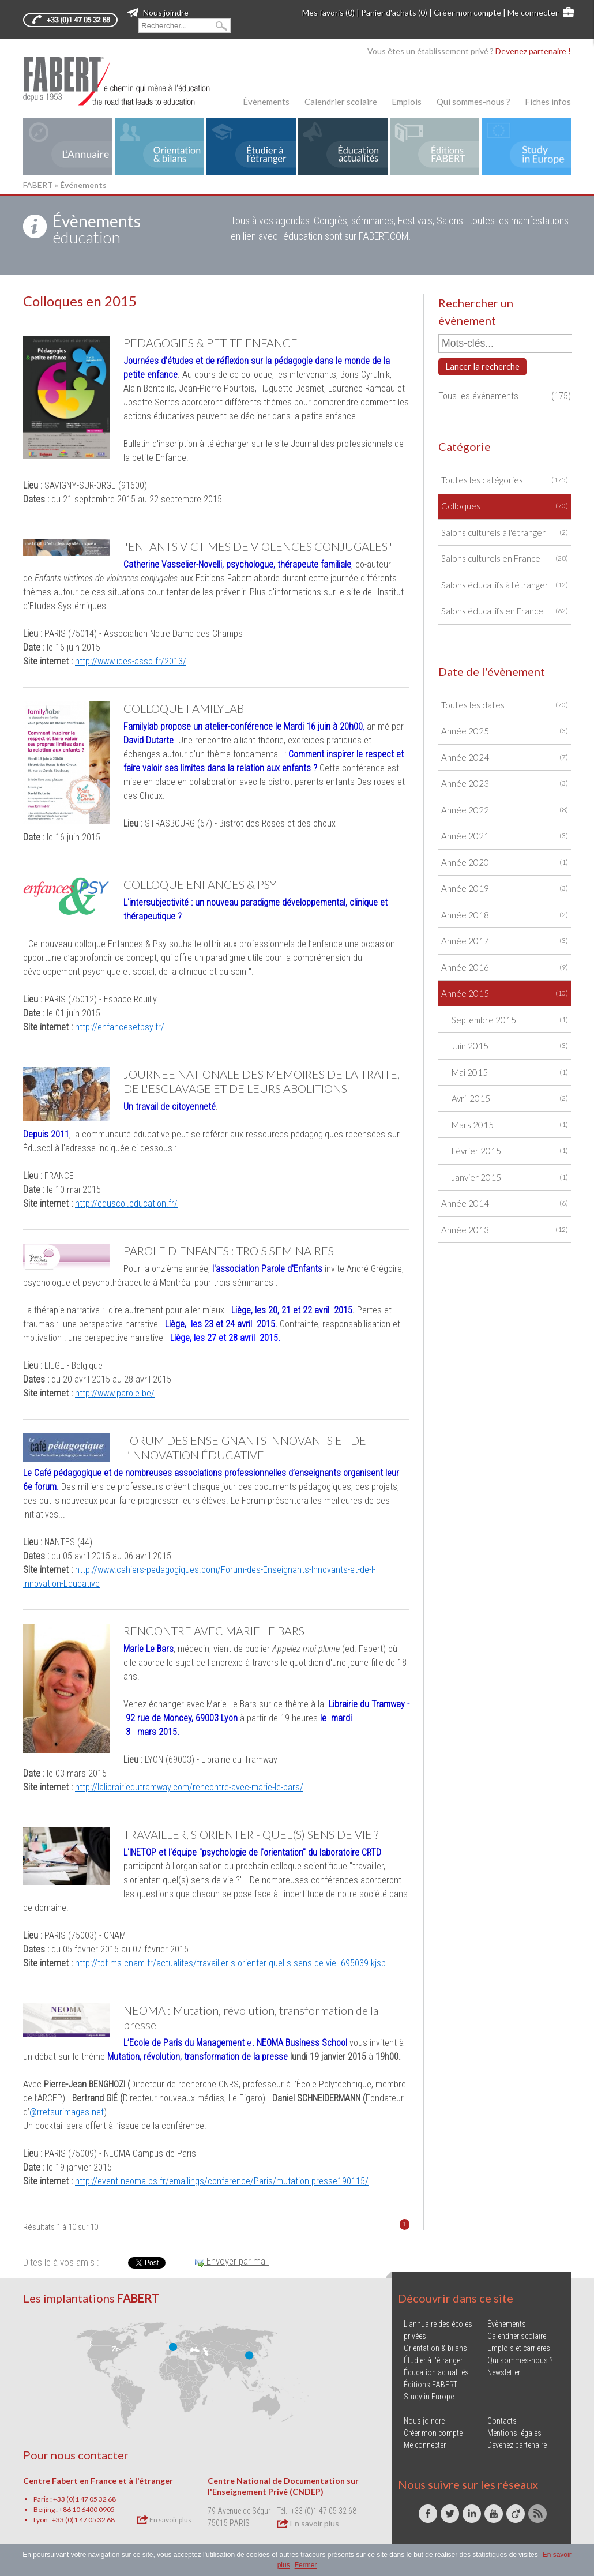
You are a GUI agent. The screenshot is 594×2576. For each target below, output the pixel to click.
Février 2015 (510, 1151)
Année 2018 (504, 915)
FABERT (38, 185)
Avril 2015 (510, 1098)
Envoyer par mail (232, 2261)
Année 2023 (504, 783)
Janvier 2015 (510, 1177)
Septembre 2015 (510, 1020)
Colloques (504, 506)
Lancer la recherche (482, 366)
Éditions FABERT (430, 2384)
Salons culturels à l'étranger (504, 532)
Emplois (407, 101)
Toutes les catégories (504, 480)
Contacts (502, 2420)
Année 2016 (504, 967)
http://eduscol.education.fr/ (126, 1203)
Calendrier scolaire (340, 101)
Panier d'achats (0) (394, 12)
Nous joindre (158, 12)
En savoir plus (164, 2519)
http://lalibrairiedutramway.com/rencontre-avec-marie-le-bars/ (189, 1787)
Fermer (306, 2565)
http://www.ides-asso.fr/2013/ (130, 661)
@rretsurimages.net (66, 2111)
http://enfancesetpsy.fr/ (119, 1027)
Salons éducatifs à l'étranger (504, 585)
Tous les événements (478, 395)
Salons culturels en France (504, 558)
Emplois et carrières (518, 2348)
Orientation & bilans (435, 2348)
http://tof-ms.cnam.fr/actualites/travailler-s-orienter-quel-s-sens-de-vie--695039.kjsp (230, 1963)
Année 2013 (504, 1230)
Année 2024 (504, 757)
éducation (96, 229)
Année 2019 (504, 888)
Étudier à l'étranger (433, 2360)
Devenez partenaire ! (533, 51)
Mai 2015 (510, 1072)
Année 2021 (504, 836)
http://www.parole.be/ (115, 1393)
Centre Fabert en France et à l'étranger (98, 2480)
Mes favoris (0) (328, 12)
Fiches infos (548, 101)
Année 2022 (504, 810)
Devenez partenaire (517, 2445)
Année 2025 (504, 731)
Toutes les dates (504, 705)
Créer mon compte (467, 12)
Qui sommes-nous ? (473, 101)
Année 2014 (504, 1203)
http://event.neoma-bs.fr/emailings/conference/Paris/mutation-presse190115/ (222, 2181)
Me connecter (532, 12)
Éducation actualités (436, 2372)
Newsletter (503, 2372)
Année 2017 (504, 941)
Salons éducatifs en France (504, 611)
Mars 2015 (510, 1125)
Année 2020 (504, 862)
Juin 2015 (510, 1046)
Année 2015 (504, 993)
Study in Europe (429, 2396)
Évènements (266, 101)
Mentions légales (514, 2433)
